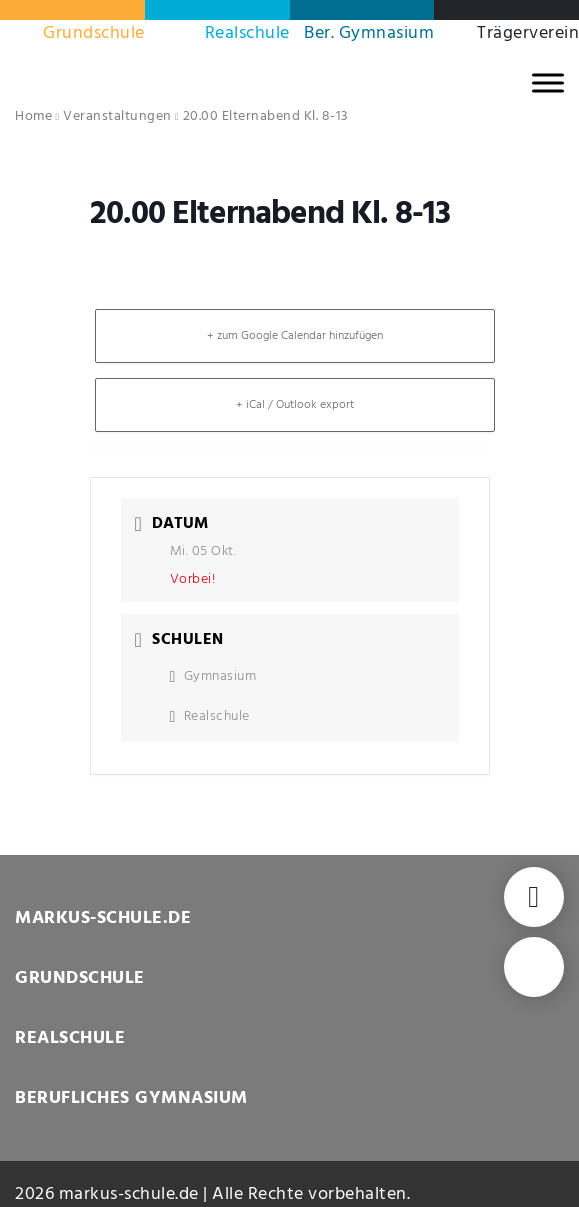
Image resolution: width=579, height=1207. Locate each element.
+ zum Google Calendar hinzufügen (295, 336)
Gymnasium (213, 676)
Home (33, 116)
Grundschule (94, 33)
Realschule (247, 33)
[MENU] (548, 82)
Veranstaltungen (117, 116)
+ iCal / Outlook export (295, 405)
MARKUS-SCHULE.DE (103, 918)
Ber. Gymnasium (369, 33)
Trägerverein (528, 33)
